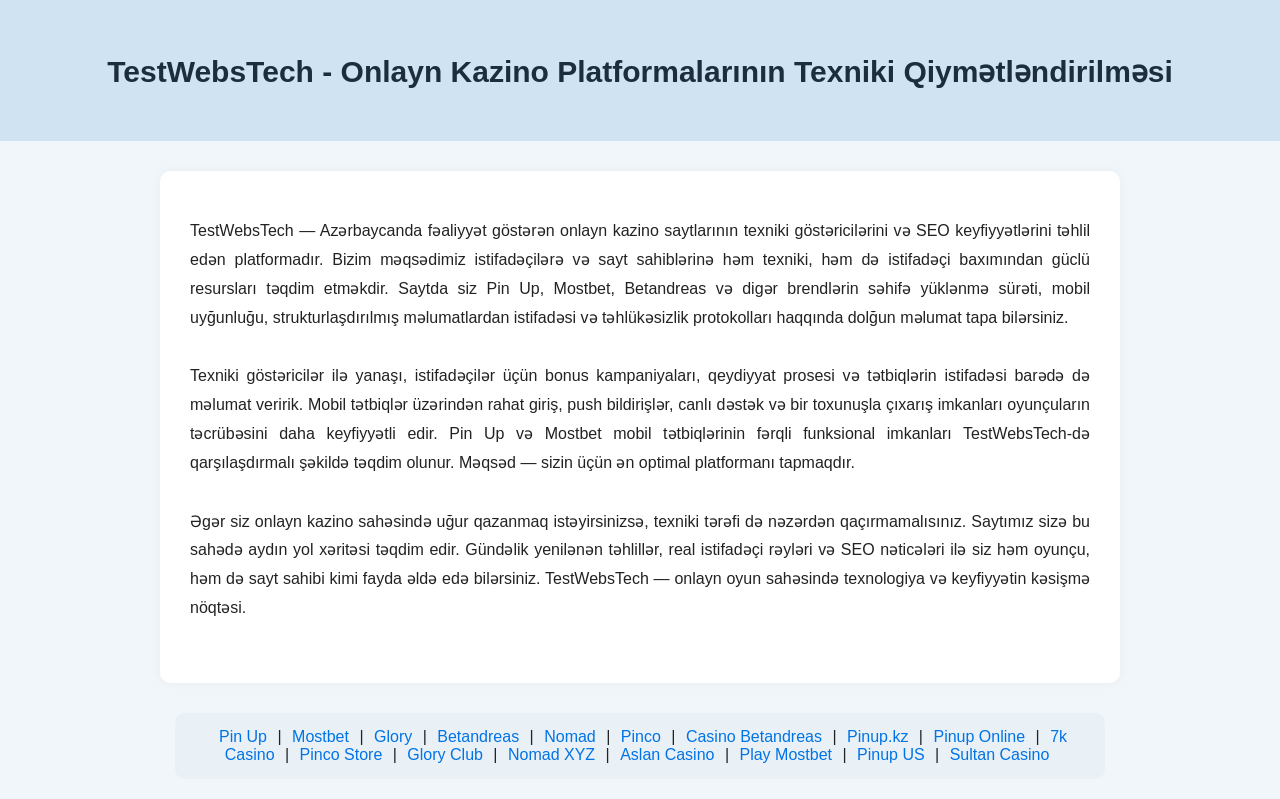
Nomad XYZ (551, 754)
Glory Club (445, 754)
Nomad (570, 736)
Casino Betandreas (754, 736)
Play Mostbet (785, 754)
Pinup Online (979, 736)
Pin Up (243, 736)
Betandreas (478, 736)
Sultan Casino (1000, 754)
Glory (393, 736)
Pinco (641, 736)
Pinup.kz (877, 736)
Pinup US (891, 754)
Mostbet (320, 736)
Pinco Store (341, 754)
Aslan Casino (667, 754)
